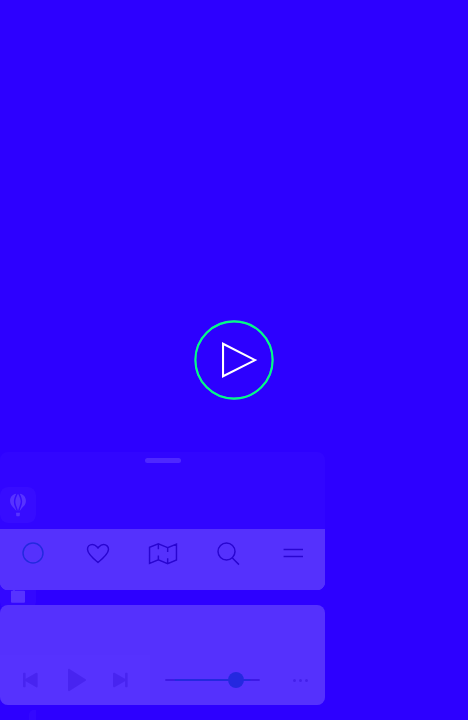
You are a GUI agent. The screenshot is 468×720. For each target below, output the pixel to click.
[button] (234, 360)
